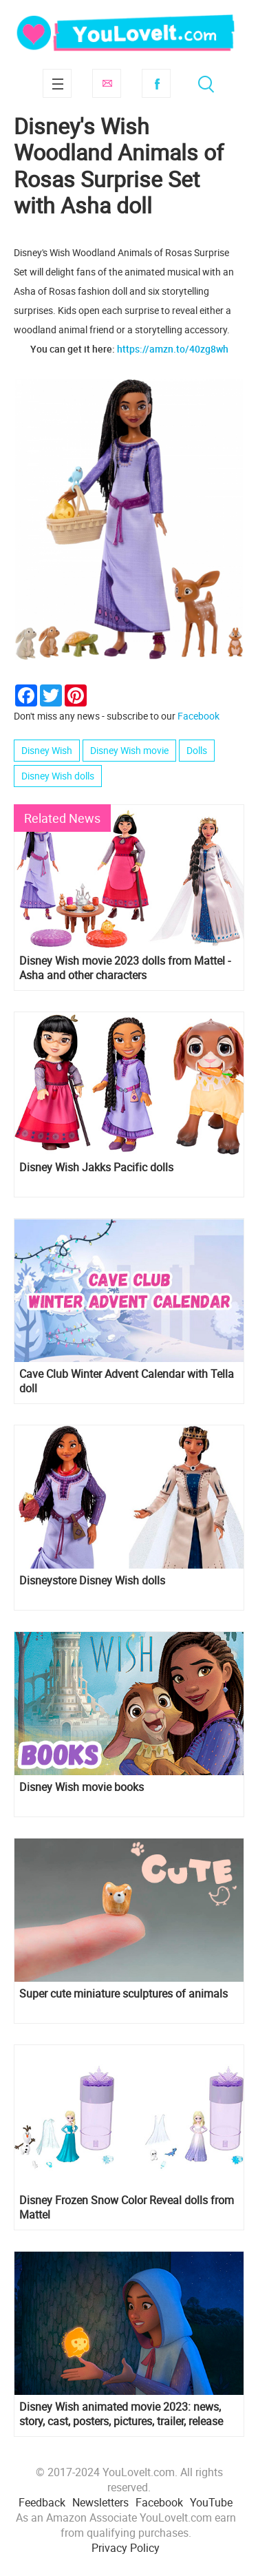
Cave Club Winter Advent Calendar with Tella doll (126, 1381)
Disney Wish (46, 750)
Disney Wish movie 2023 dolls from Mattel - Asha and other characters (124, 968)
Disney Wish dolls (57, 775)
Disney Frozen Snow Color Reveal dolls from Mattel (126, 2207)
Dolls (196, 750)
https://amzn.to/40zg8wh (172, 348)
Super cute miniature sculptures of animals (123, 1994)
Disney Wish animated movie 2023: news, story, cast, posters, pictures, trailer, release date (121, 2414)
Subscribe (106, 83)
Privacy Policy (126, 2547)
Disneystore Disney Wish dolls (92, 1580)
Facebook (156, 83)
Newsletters (100, 2502)
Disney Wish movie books (81, 1787)
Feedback (42, 2502)
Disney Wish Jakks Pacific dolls (96, 1167)
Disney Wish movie (129, 750)
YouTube (211, 2502)
